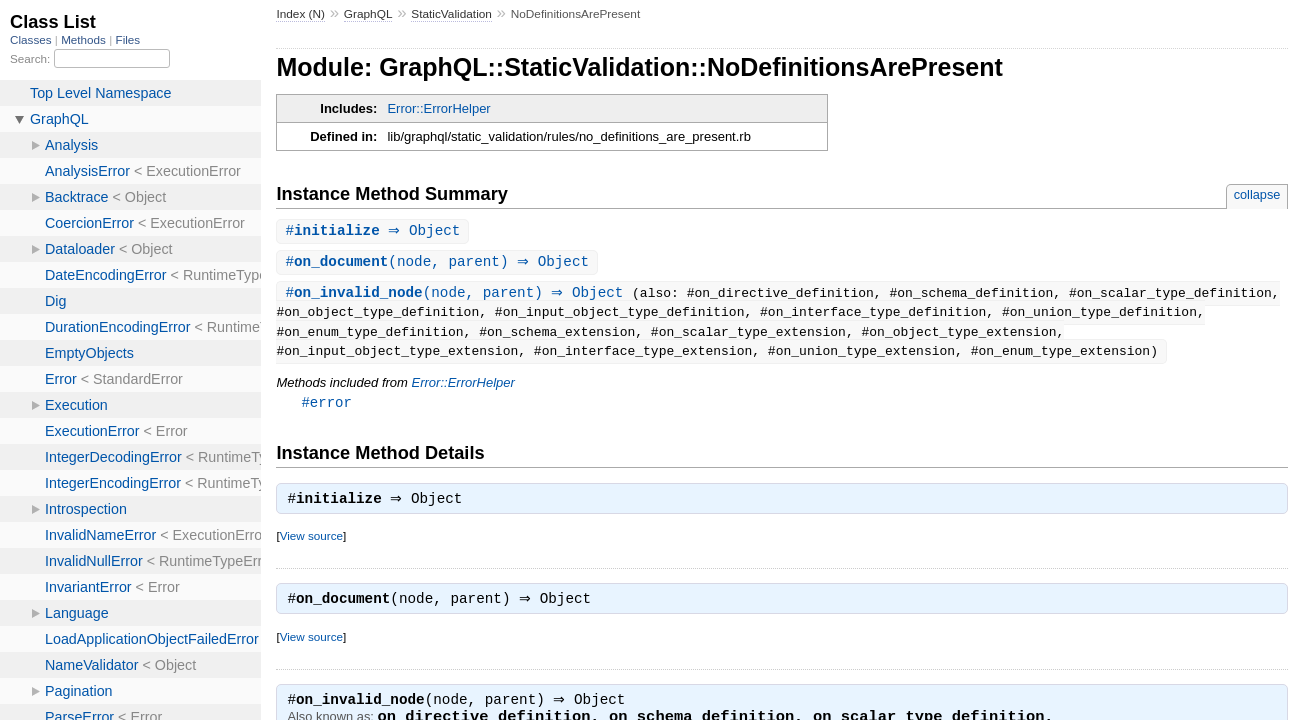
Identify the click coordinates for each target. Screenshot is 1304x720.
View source (311, 541)
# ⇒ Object (375, 231)
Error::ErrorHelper (438, 108)
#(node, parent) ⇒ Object (439, 263)
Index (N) (300, 14)
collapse (1257, 194)
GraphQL (368, 14)
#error (326, 405)
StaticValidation (451, 14)
